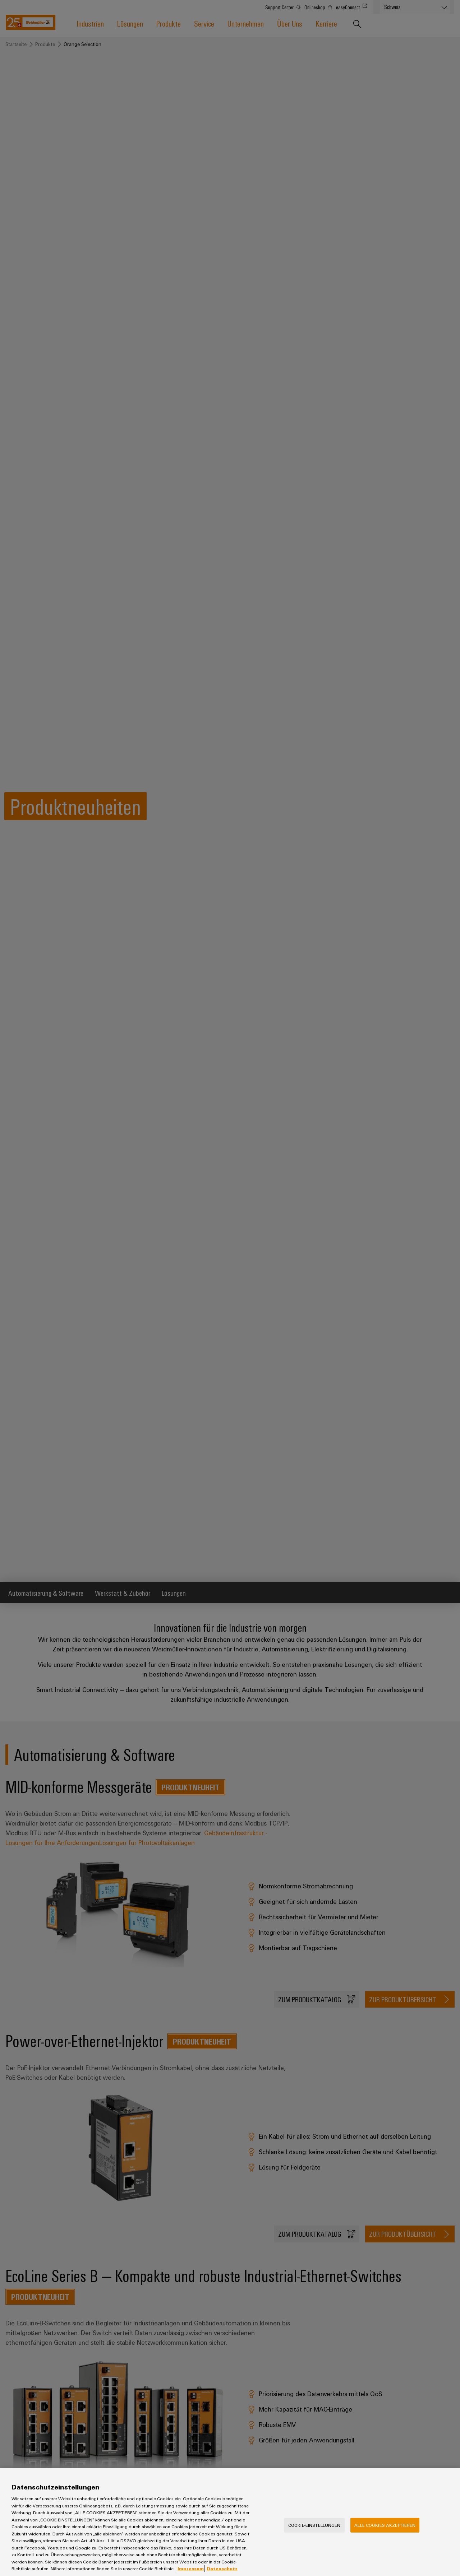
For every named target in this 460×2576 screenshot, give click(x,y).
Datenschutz (222, 2568)
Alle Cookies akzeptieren (384, 2525)
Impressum (191, 2568)
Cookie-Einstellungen (314, 2525)
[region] (230, 2522)
